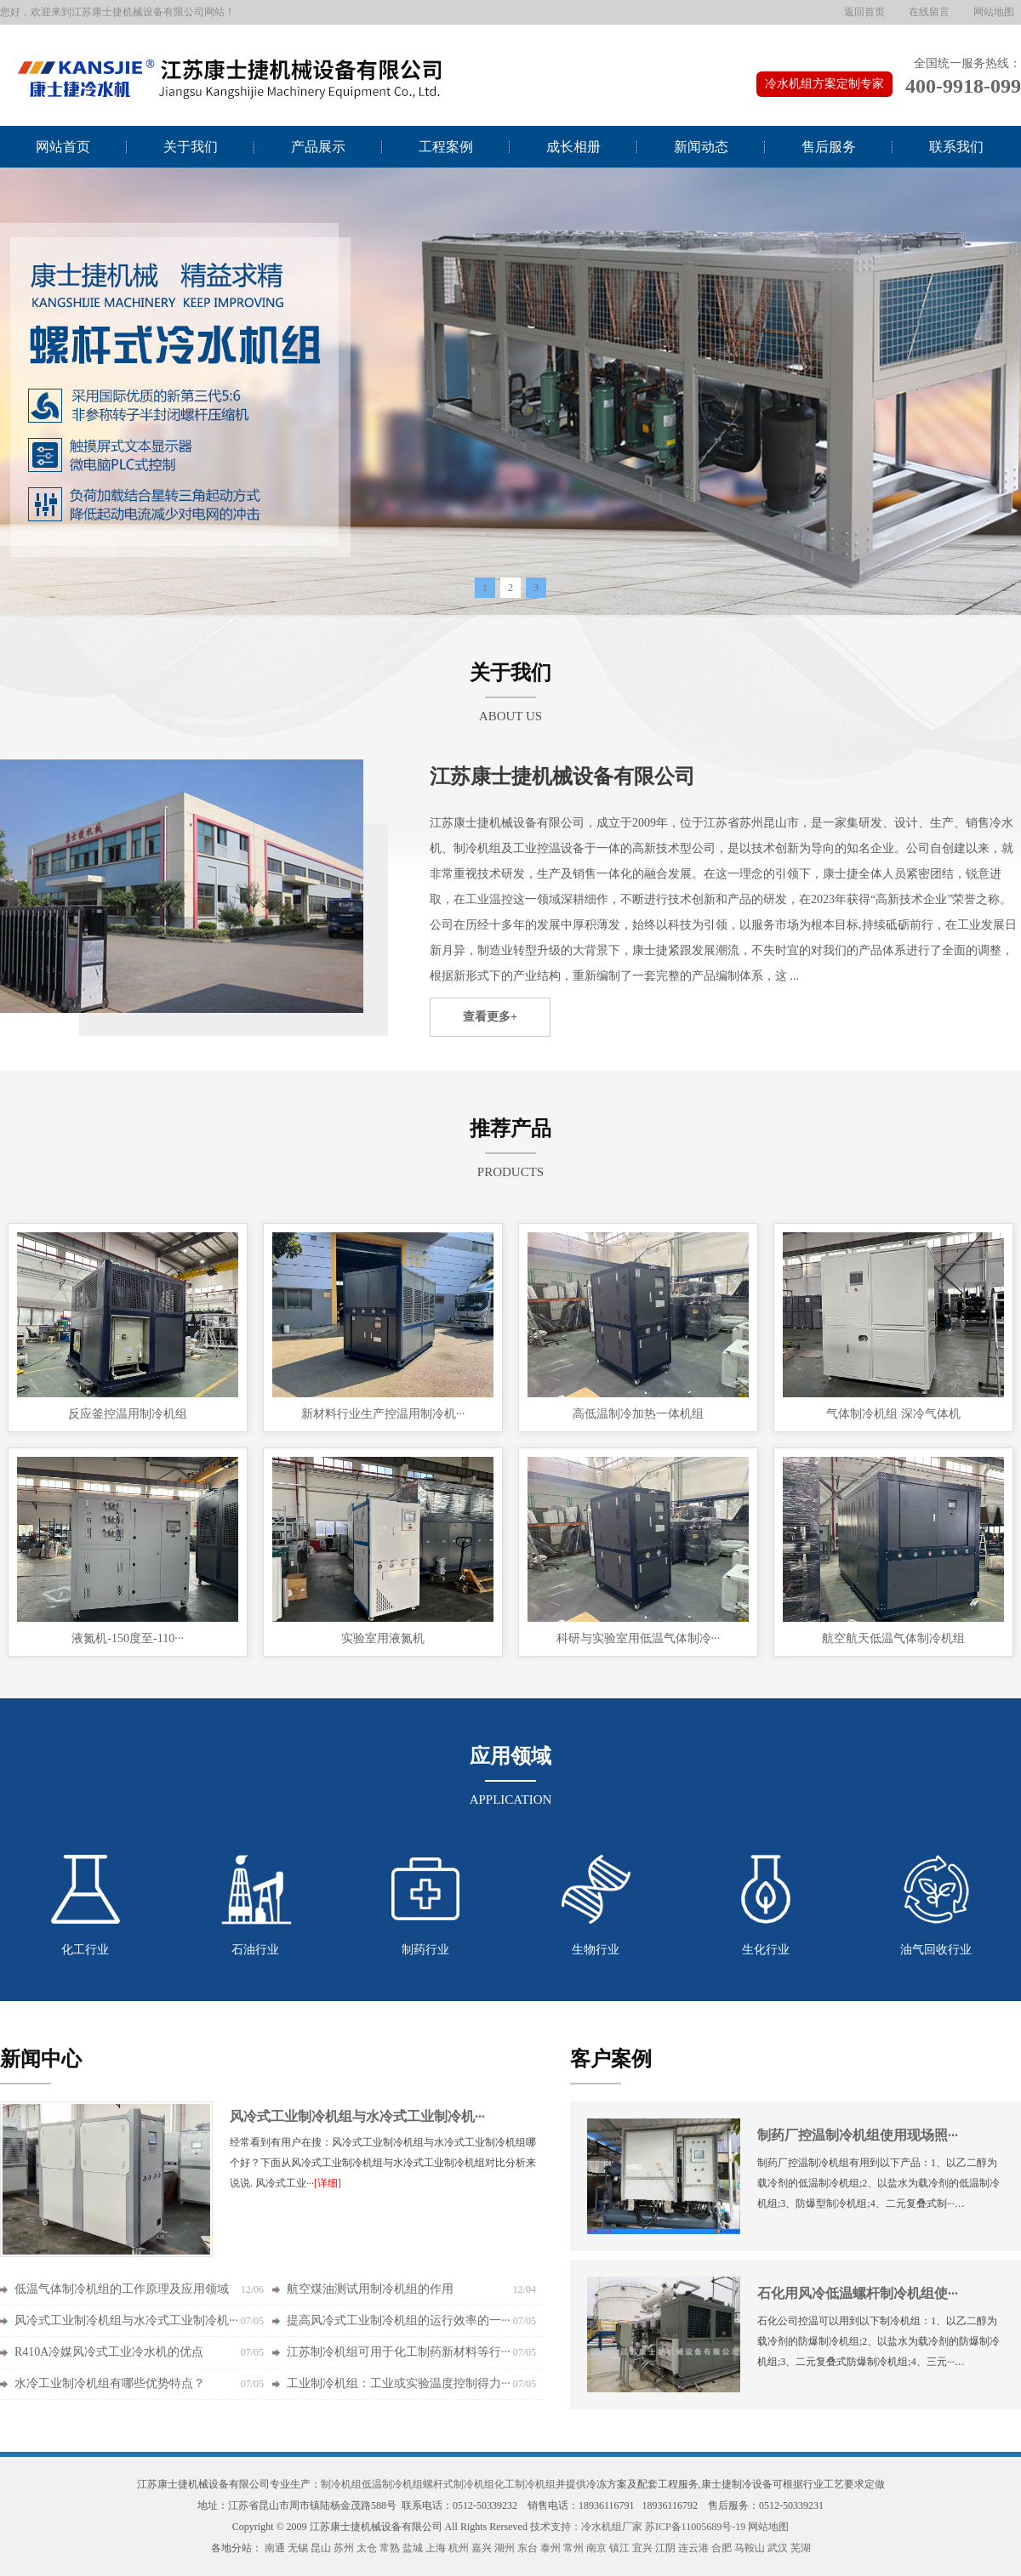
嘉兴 (481, 2548)
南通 (275, 2548)
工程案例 (446, 146)
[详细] (327, 2183)
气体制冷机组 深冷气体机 (893, 1413)
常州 (573, 2548)
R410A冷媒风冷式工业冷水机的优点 (108, 2352)
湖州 (504, 2548)
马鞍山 (749, 2548)
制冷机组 (341, 2484)
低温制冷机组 (392, 2484)
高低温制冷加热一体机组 (638, 1413)
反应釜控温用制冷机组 (127, 1413)
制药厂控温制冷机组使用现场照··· (857, 2135)
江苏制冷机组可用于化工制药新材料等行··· (398, 2352)
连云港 (693, 2548)
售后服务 (828, 146)
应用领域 (510, 1756)
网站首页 (63, 146)
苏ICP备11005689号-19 (695, 2527)
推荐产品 (510, 1128)
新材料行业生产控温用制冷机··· (383, 1413)
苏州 (344, 2548)
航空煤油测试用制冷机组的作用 (370, 2289)
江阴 (665, 2548)
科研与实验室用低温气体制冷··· (638, 1638)
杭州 (458, 2548)
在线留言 (929, 12)
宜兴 (642, 2548)
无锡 (298, 2548)
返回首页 (864, 12)
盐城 (412, 2548)
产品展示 (318, 146)
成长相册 (573, 146)
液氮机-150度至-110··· (127, 1638)
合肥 (721, 2548)
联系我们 (956, 146)
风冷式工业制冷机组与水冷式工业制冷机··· (357, 2116)
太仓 (366, 2548)
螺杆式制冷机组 (458, 2484)
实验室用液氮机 (383, 1638)
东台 (527, 2548)
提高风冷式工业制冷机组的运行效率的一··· (398, 2320)
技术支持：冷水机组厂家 (586, 2527)
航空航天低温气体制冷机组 (893, 1638)
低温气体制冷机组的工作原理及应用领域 (121, 2289)
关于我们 (190, 146)
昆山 (321, 2548)
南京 (596, 2548)
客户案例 (611, 2059)
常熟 (389, 2548)
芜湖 (800, 2548)
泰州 (550, 2548)
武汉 (777, 2548)
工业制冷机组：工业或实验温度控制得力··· (398, 2383)
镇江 (619, 2548)
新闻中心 (41, 2059)
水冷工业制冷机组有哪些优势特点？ (109, 2383)
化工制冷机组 (525, 2484)
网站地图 (993, 12)
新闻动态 (701, 146)
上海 (435, 2548)
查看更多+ (490, 1016)
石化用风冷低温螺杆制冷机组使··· (857, 2293)
